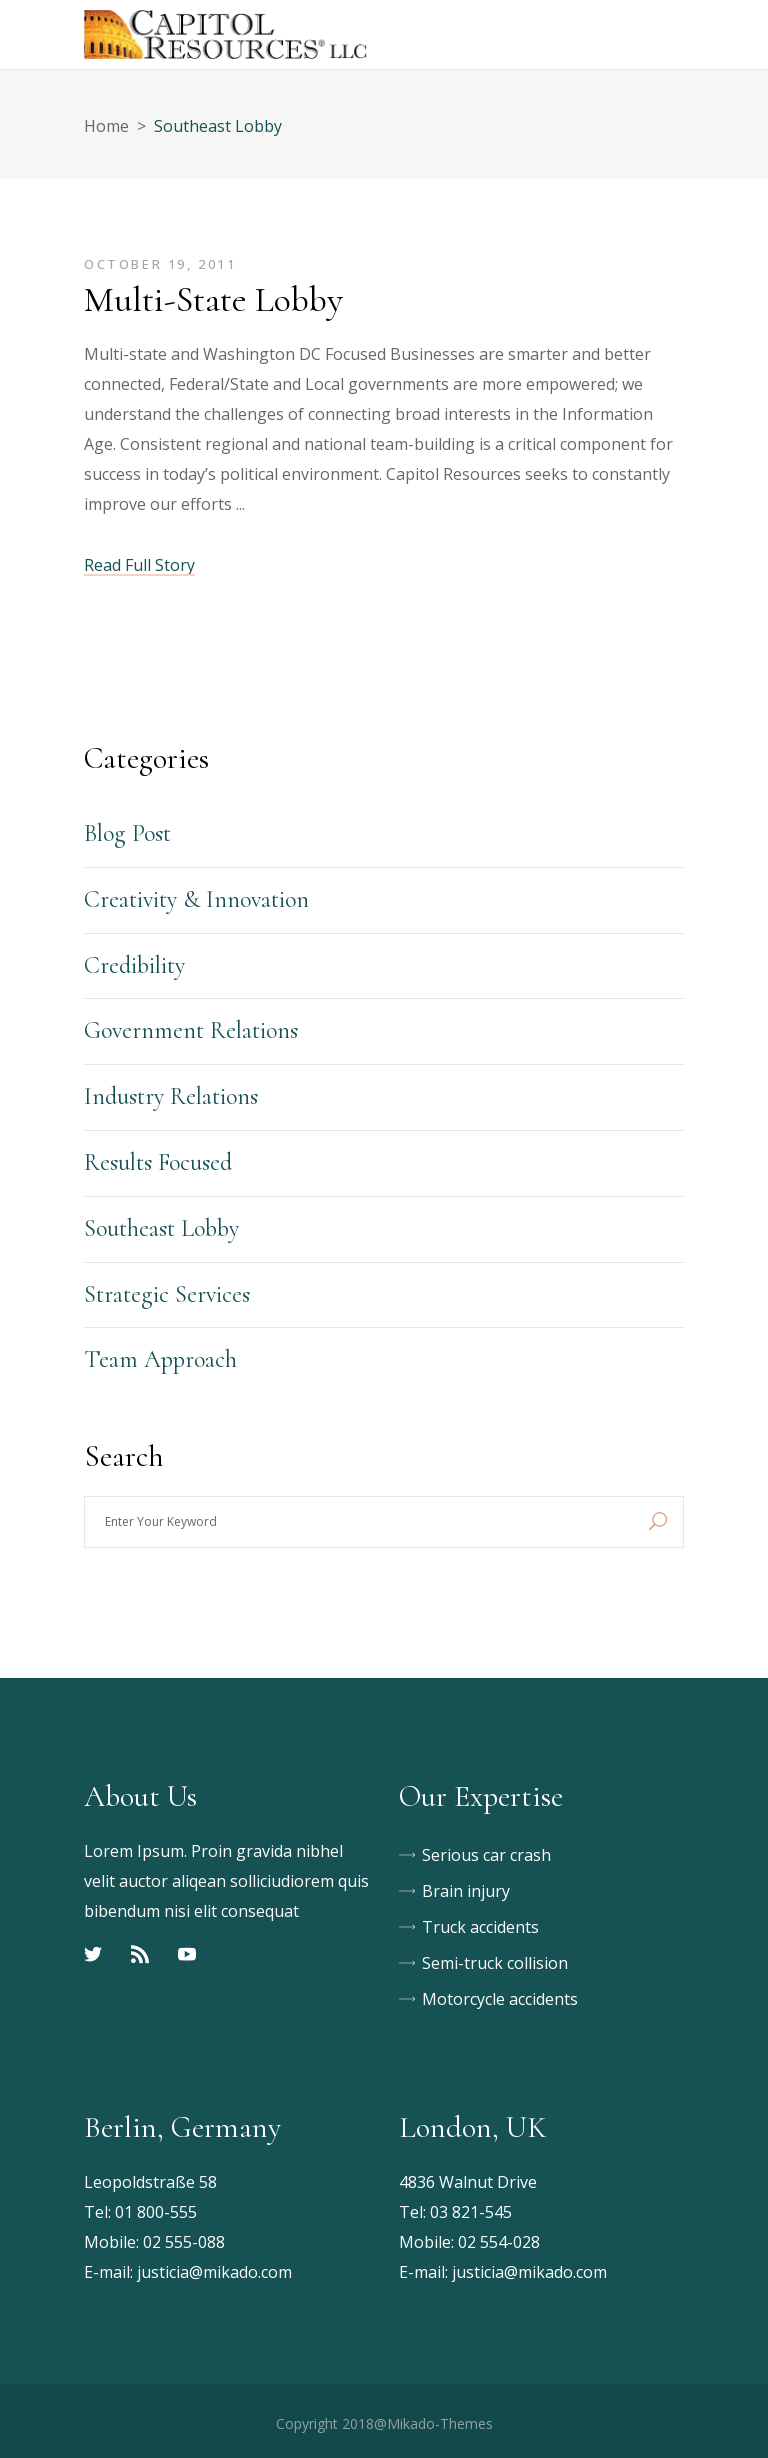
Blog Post (127, 833)
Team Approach (160, 1359)
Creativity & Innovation (196, 899)
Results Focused (158, 1162)
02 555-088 (184, 2242)
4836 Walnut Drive (468, 2182)
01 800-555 (156, 2212)
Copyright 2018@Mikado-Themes (384, 2423)
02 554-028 (499, 2242)
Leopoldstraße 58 (150, 2182)
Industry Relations (171, 1096)
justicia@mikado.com (214, 2272)
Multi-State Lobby (213, 299)
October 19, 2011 (160, 264)
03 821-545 (471, 2212)
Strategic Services (167, 1294)
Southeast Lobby (161, 1228)
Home (106, 126)
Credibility (134, 965)
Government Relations (191, 1030)
